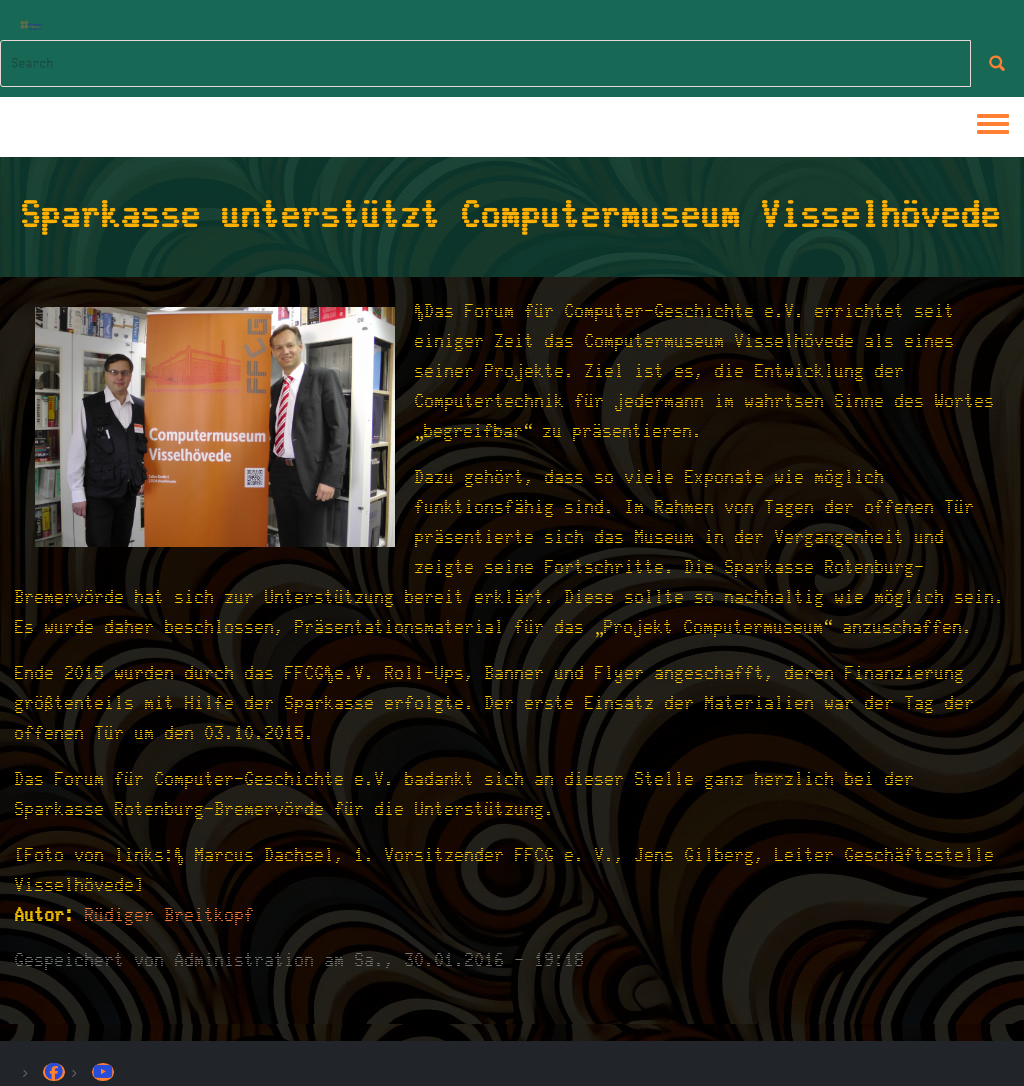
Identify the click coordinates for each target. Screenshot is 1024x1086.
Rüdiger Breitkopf (170, 915)
